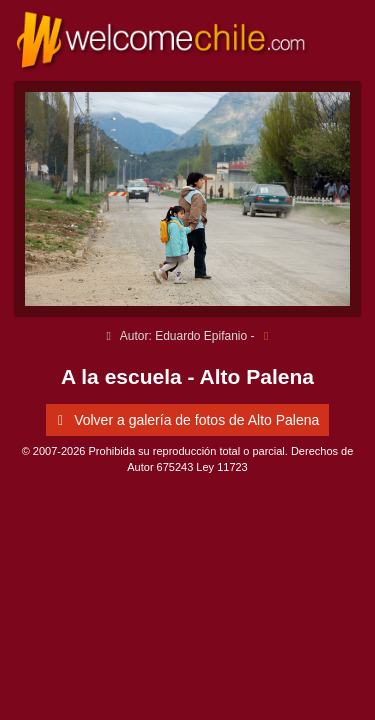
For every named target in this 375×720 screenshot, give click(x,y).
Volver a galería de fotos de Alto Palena (185, 420)
